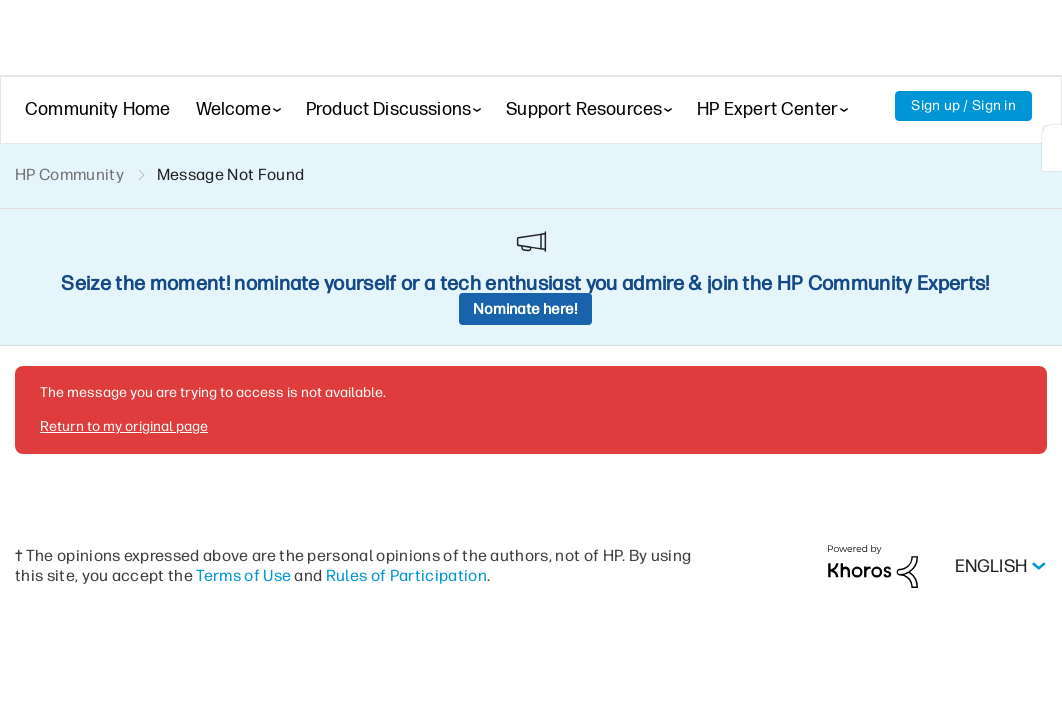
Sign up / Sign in (962, 106)
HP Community (70, 175)
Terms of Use (288, 436)
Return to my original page (122, 289)
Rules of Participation (454, 436)
